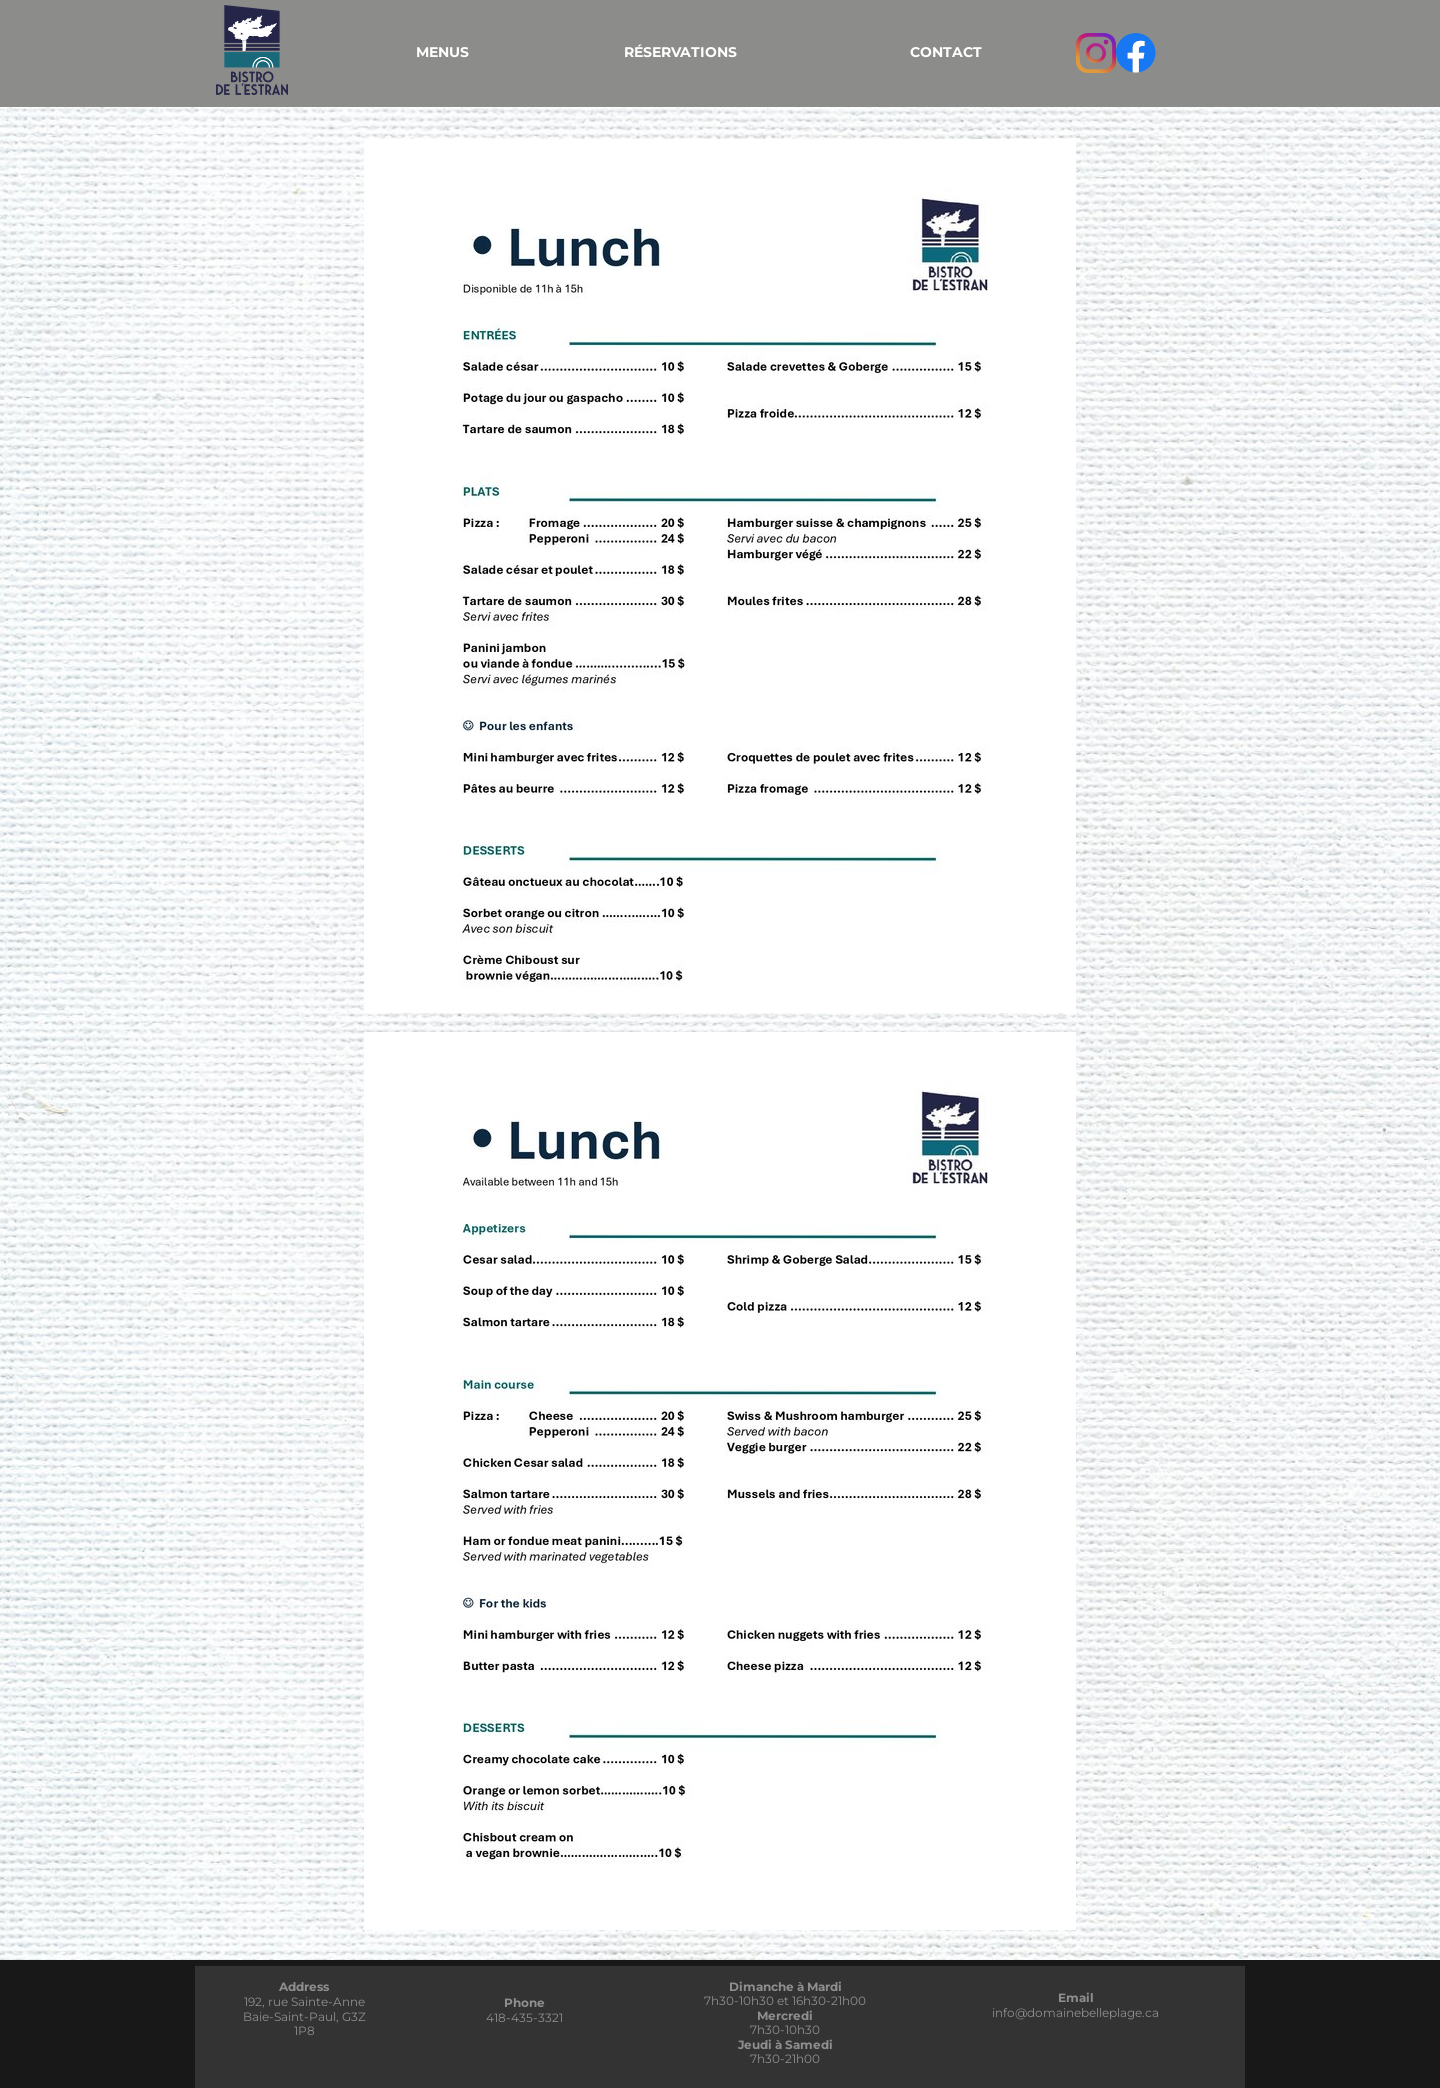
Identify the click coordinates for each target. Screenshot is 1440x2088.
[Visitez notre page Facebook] (1136, 53)
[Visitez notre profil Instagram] (1096, 53)
